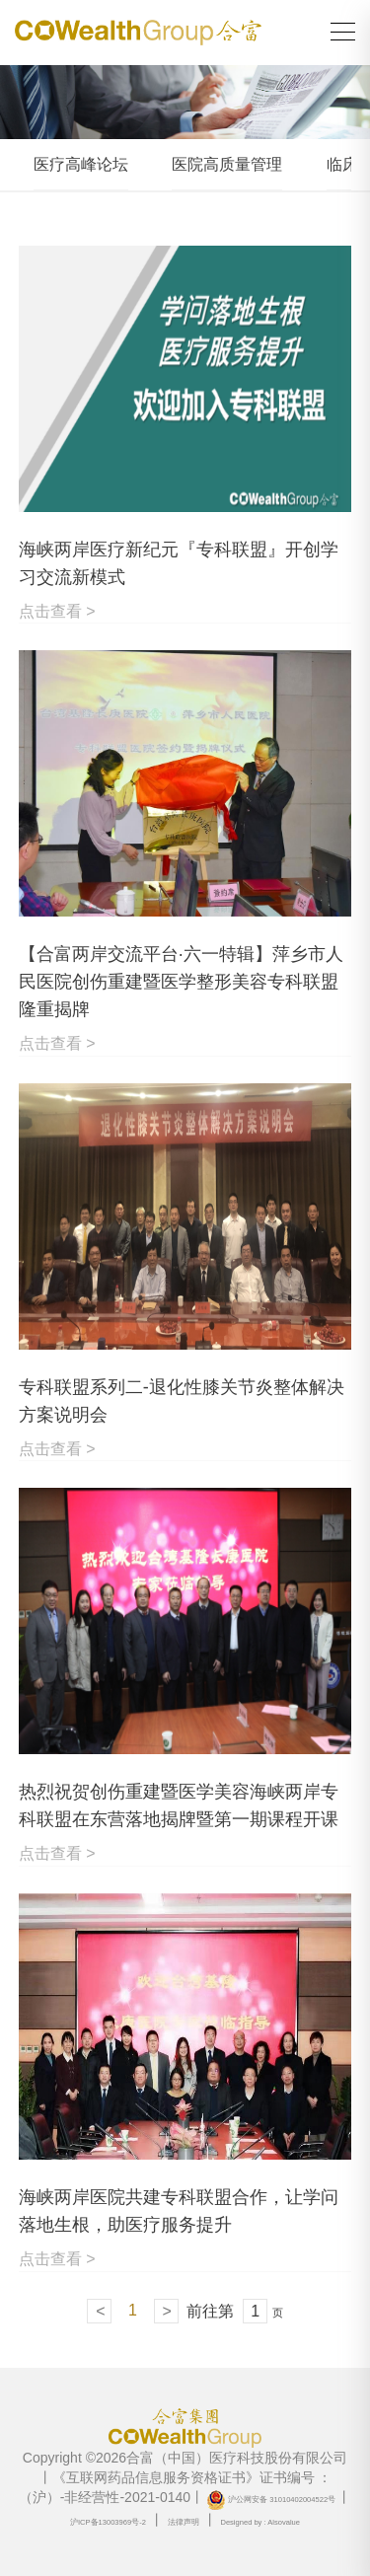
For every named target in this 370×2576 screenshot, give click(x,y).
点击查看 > (57, 611)
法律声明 (183, 2522)
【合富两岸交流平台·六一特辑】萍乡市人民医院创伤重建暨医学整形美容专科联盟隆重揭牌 (181, 981)
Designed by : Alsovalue (260, 2522)
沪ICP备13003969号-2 (108, 2522)
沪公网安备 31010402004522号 (270, 2499)
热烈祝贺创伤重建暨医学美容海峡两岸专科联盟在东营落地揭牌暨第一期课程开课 (178, 1805)
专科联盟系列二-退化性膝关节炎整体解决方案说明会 (181, 1401)
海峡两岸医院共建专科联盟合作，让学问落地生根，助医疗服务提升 (178, 2211)
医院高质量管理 (227, 164)
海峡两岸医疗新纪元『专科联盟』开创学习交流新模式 (178, 563)
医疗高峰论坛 (81, 164)
